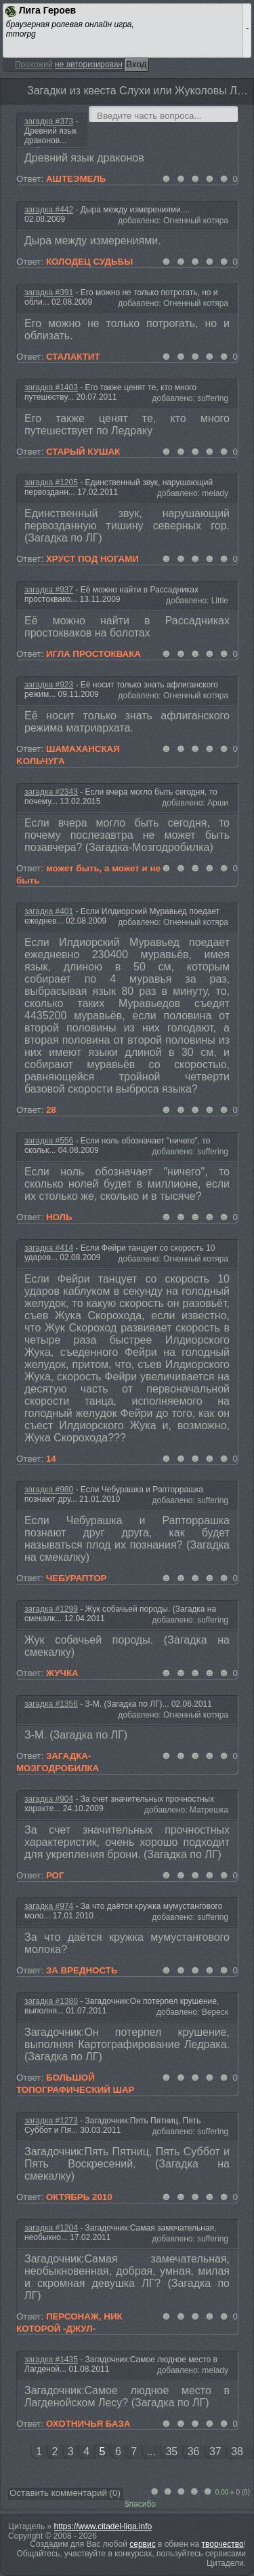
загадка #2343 (51, 792)
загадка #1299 (51, 1609)
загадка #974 (48, 1906)
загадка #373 (48, 121)
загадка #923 (48, 684)
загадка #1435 (51, 2359)
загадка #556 (48, 1140)
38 (237, 2451)
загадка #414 (48, 1248)
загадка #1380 (51, 2001)
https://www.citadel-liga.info (103, 2526)
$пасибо (140, 2504)
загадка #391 (48, 292)
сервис (142, 2544)
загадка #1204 (51, 2228)
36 (194, 2451)
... (151, 2451)
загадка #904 (48, 1799)
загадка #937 (48, 589)
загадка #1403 (51, 387)
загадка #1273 (51, 2120)
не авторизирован (89, 64)
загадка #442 (48, 209)
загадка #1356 (51, 1704)
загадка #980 (48, 1489)
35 (171, 2451)
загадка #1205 (51, 482)
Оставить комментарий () (65, 2493)
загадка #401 (48, 911)
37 (215, 2451)
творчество (223, 2544)
